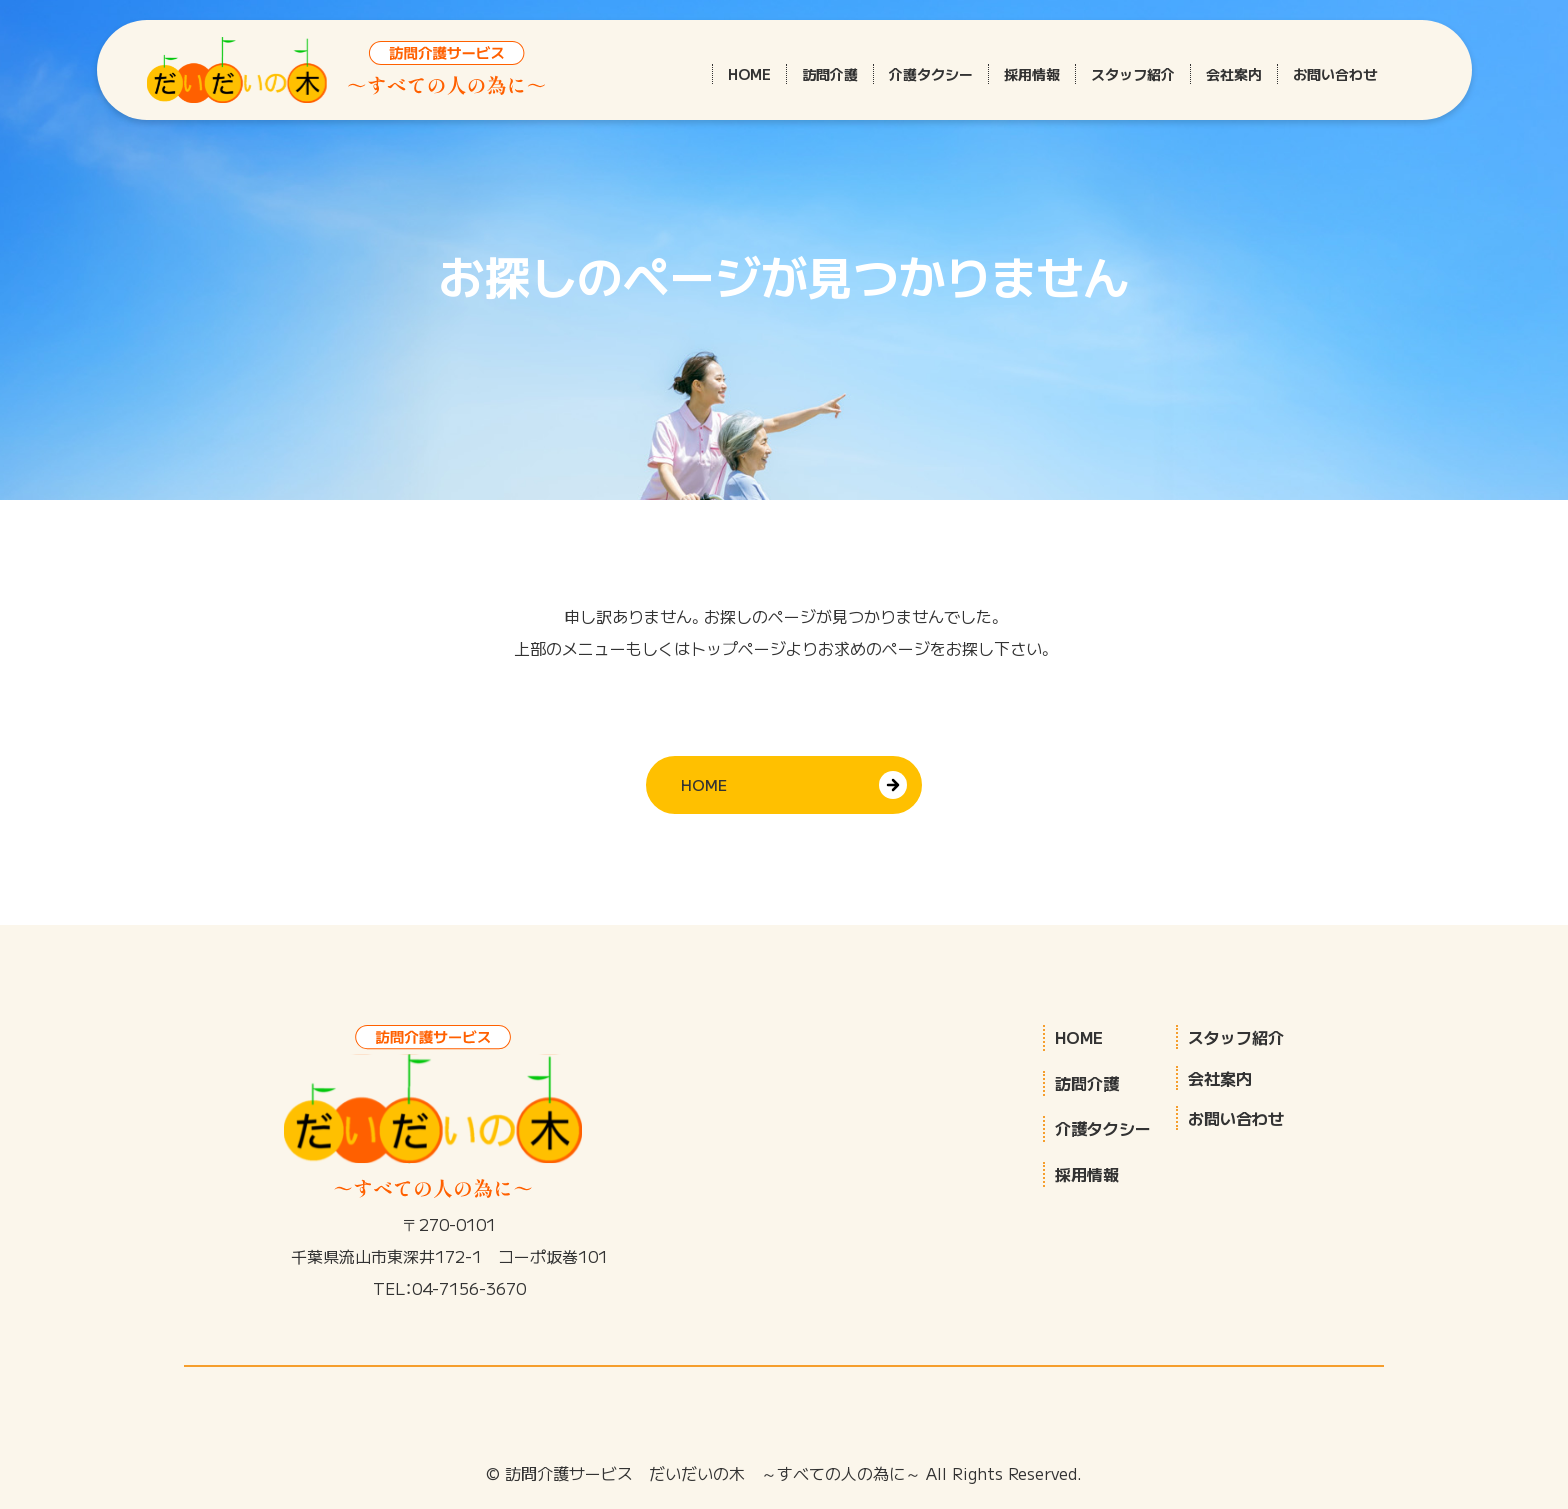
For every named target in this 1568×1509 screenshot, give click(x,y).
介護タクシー (931, 74)
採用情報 (1032, 74)
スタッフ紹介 (1133, 74)
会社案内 (1234, 74)
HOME (749, 74)
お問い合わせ (1335, 74)
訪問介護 (830, 74)
